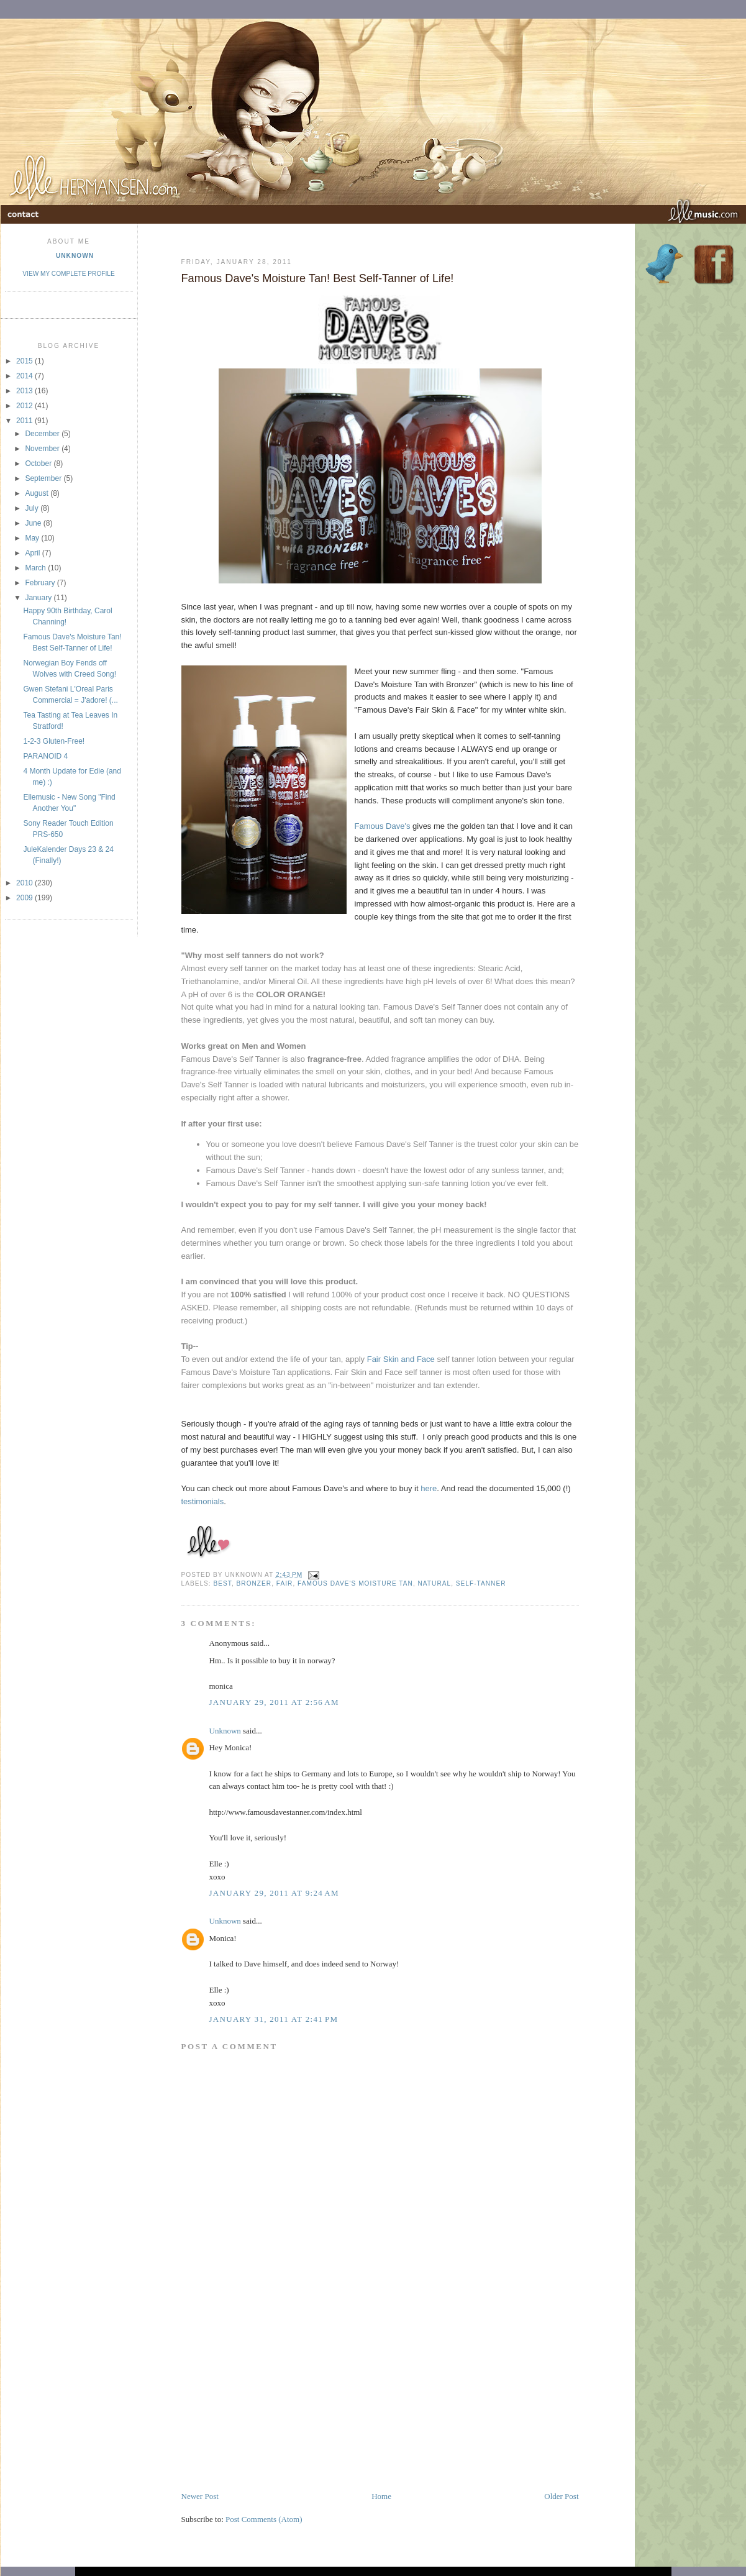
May (33, 538)
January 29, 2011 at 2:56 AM (274, 1702)
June (34, 523)
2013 (25, 390)
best (223, 1583)
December (43, 433)
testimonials (202, 1501)
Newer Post (200, 2496)
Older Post (561, 2496)
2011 (25, 420)
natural (435, 1583)
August (37, 493)
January (39, 597)
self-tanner (481, 1583)
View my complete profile (68, 273)
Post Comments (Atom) (263, 2519)
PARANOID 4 (45, 756)
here (429, 1488)
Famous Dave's (383, 826)
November (43, 448)
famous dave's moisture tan (355, 1583)
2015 (25, 361)
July (32, 508)
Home (381, 2496)
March (36, 568)
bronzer (254, 1583)
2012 (25, 405)
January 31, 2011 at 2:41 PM (274, 2019)
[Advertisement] (272, 2403)
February (41, 582)
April (33, 553)
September (44, 478)
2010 (25, 883)
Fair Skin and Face (401, 1359)
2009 (25, 897)
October (39, 463)
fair (284, 1583)
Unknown (75, 255)
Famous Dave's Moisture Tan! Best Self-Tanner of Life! (317, 278)
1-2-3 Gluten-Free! (53, 741)
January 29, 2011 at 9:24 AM (274, 1893)
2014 (25, 376)
